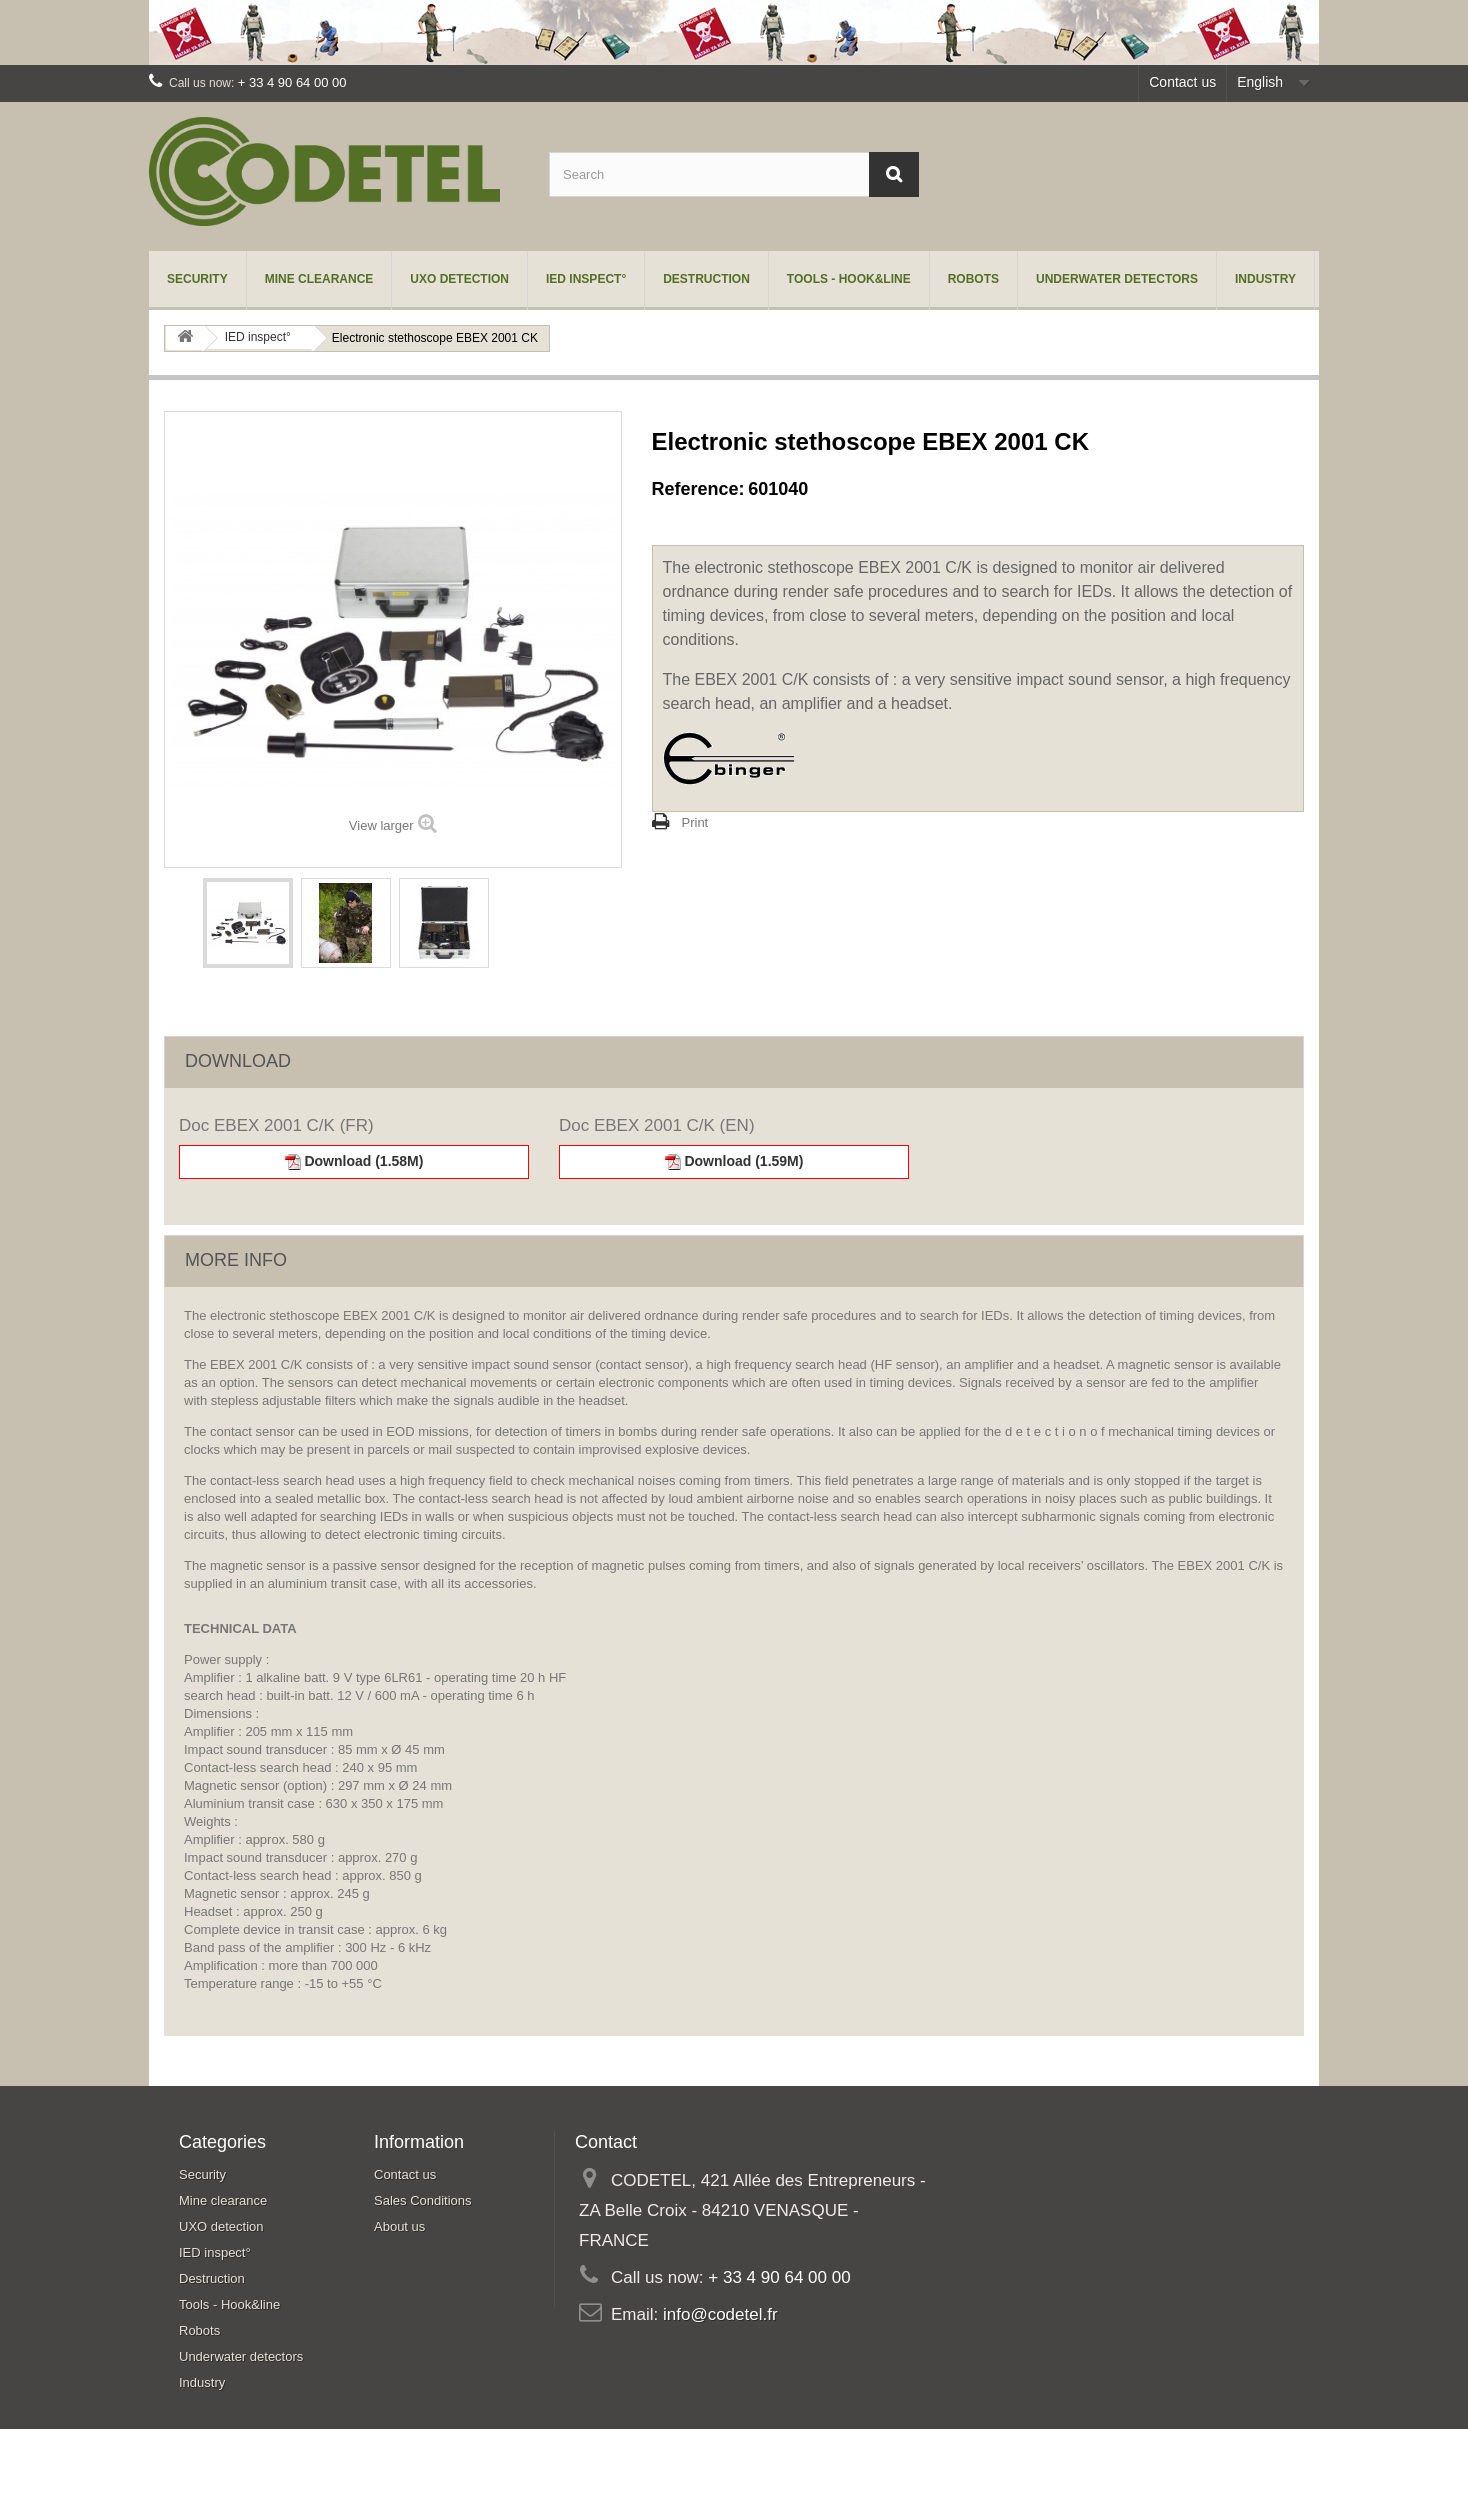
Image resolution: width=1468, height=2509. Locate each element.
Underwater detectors (1117, 279)
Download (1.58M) (354, 1161)
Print (695, 822)
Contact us (1182, 82)
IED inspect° (586, 279)
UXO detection (459, 279)
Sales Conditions (423, 2200)
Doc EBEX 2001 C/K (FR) (276, 1125)
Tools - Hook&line (849, 279)
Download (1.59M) (734, 1161)
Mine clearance (319, 279)
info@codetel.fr (720, 2314)
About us (399, 2226)
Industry (1265, 279)
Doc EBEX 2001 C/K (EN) (657, 1125)
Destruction (706, 279)
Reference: (698, 489)
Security (197, 279)
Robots (973, 279)
